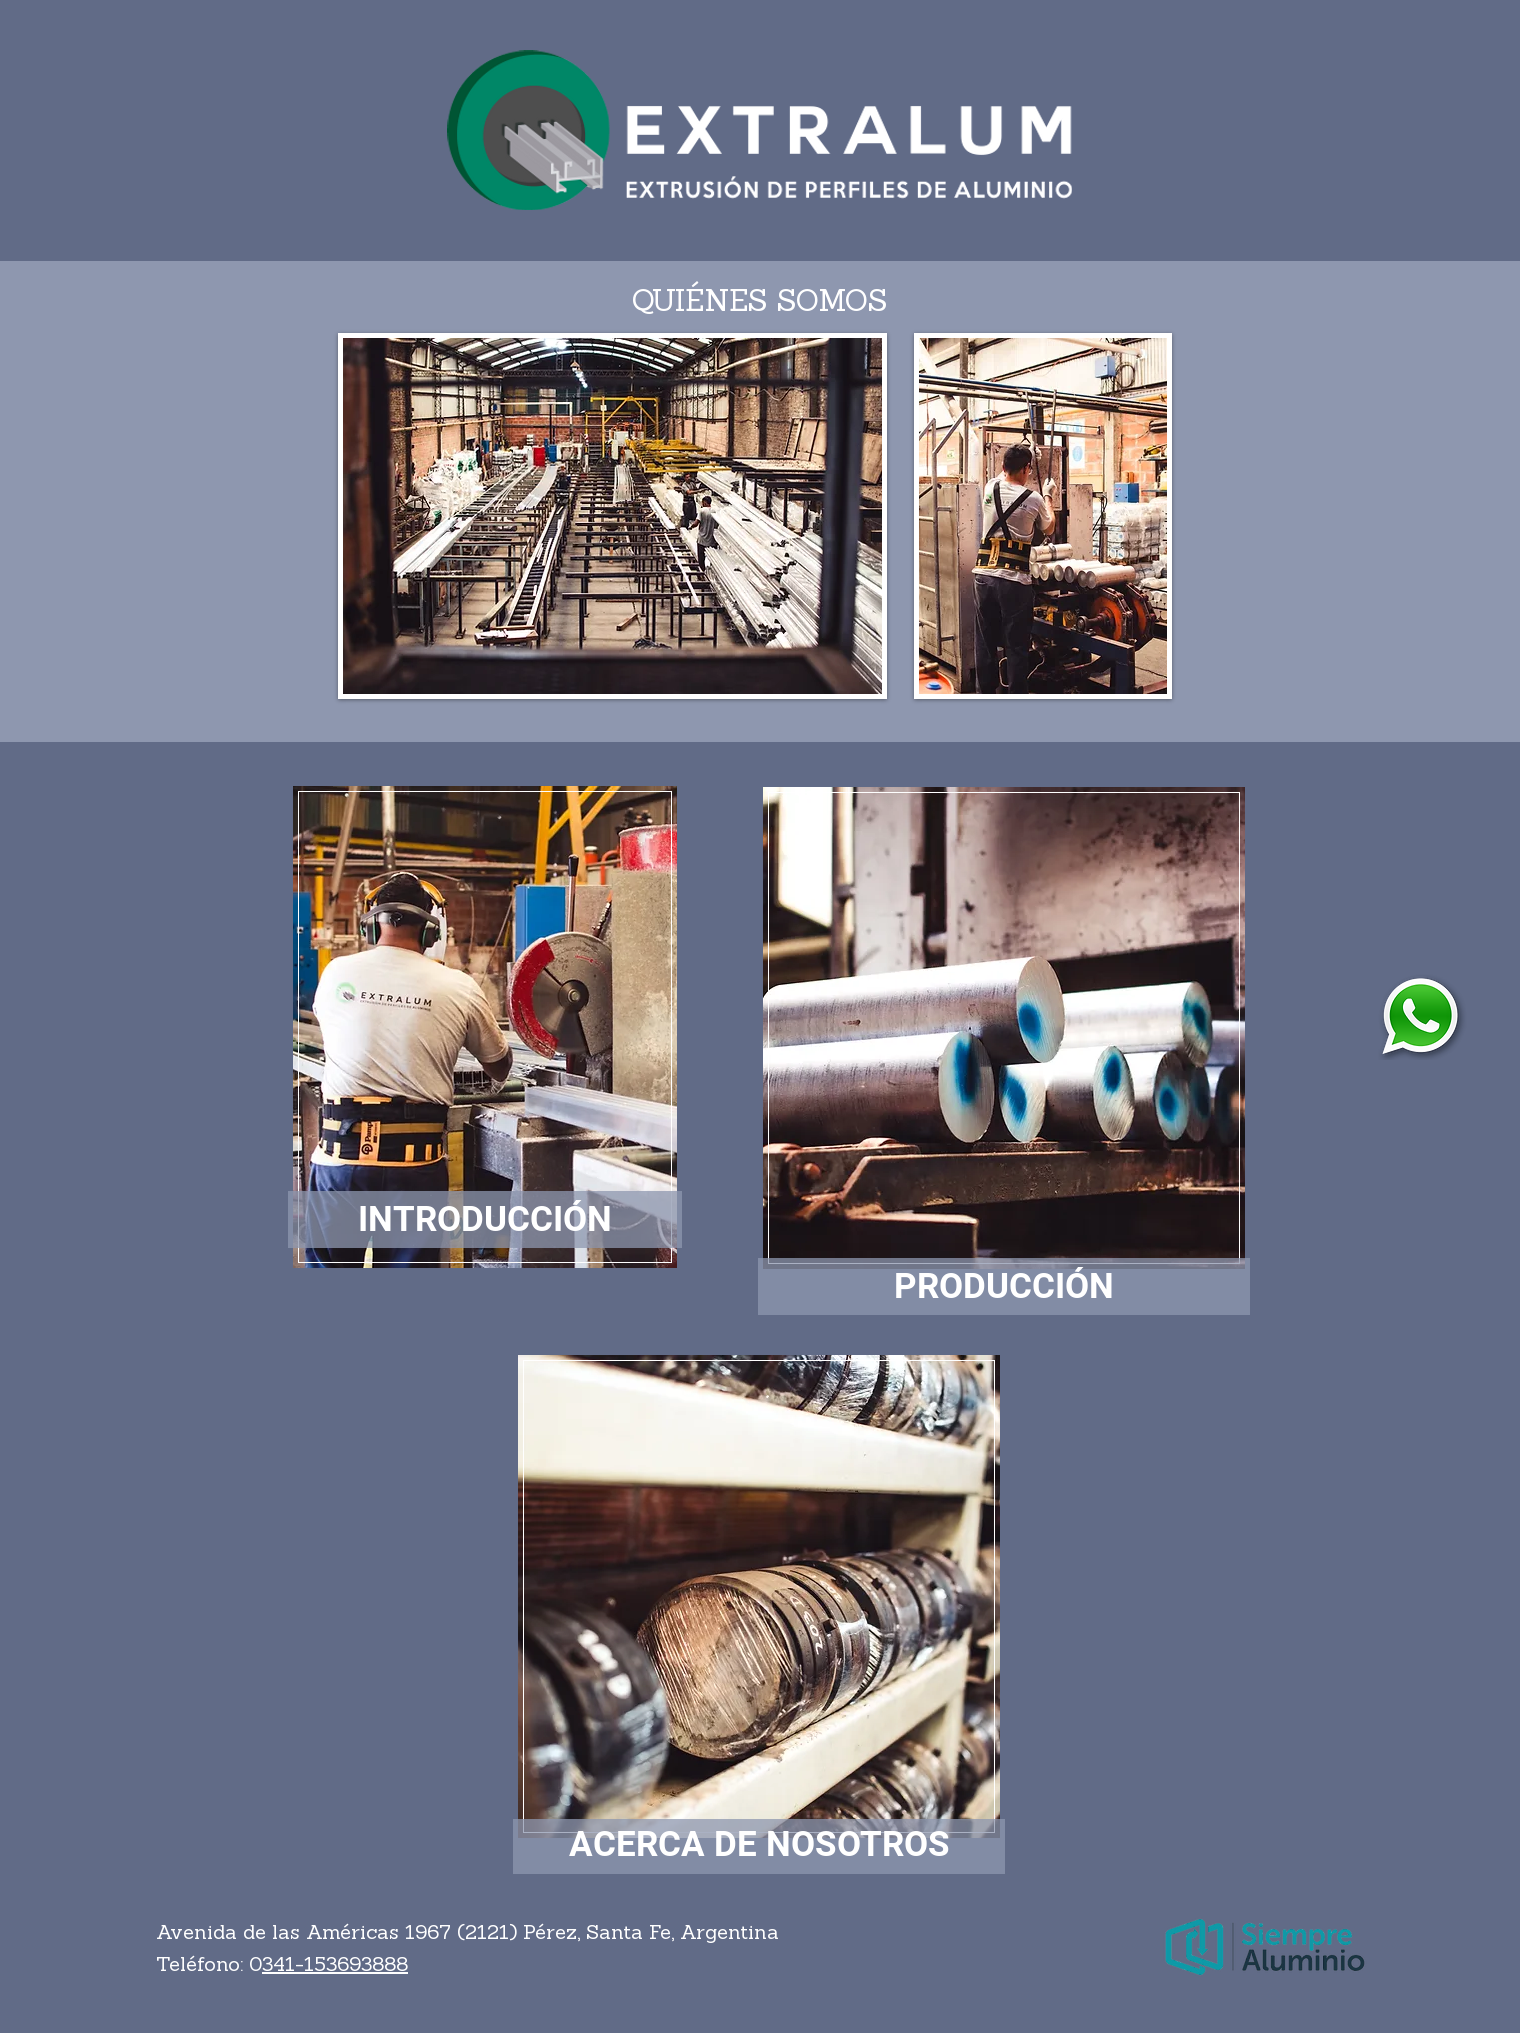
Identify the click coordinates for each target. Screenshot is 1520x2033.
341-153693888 (335, 1966)
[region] (485, 1024)
